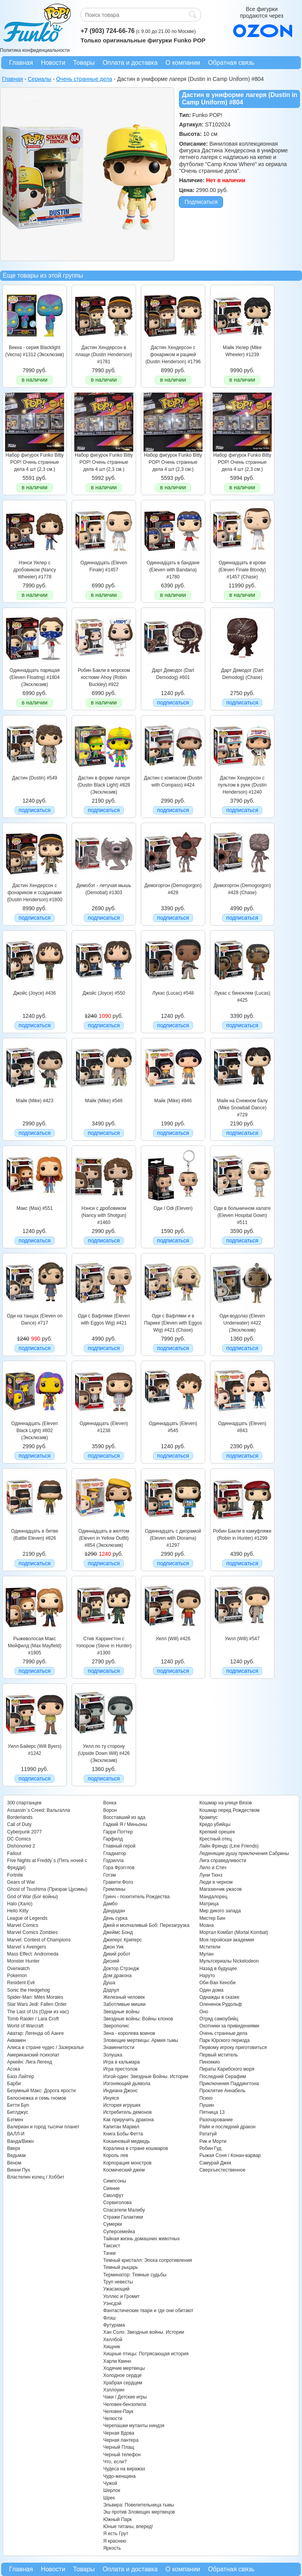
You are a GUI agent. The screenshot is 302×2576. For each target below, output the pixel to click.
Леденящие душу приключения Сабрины (244, 1853)
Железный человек (124, 1997)
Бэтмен (15, 2119)
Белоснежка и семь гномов (36, 2098)
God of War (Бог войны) (32, 1896)
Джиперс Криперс (122, 1940)
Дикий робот (116, 1954)
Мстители (210, 1947)
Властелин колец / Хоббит (35, 2177)
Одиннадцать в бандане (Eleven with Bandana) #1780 (173, 570)
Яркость (112, 2548)
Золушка (112, 2055)
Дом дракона (117, 1975)
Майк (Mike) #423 (34, 1100)
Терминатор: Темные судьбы (134, 2275)
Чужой (110, 2483)
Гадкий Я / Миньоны (125, 1824)
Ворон (110, 1810)
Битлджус (17, 2112)
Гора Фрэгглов (118, 1867)
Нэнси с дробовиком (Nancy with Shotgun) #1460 (104, 1216)
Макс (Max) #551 (35, 1208)
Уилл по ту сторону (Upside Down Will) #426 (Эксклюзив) (104, 1754)
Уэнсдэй (112, 2303)
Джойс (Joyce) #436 (34, 993)
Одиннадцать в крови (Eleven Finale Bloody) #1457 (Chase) (242, 570)
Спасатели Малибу (124, 2210)
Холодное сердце (122, 2375)
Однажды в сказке (219, 1997)
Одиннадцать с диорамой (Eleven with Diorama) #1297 (173, 1538)
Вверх (13, 2148)
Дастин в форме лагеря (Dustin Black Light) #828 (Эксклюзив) (103, 785)
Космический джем (124, 2170)
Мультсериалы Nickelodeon (229, 1961)
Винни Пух (18, 2170)
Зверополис (116, 2026)
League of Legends (27, 1918)
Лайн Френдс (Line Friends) (229, 1846)
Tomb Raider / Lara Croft (33, 2019)
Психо (206, 2098)
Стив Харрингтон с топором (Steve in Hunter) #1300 (104, 1646)
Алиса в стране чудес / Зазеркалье (45, 2047)
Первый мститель (218, 2055)
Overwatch (18, 1968)
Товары (84, 62)
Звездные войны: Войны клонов (138, 2019)
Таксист (111, 2246)
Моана (206, 1925)
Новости (53, 62)
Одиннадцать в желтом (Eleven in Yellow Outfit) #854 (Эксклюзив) (103, 1538)
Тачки (109, 2253)
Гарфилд (113, 1839)
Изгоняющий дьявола (126, 2083)
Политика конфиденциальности (35, 50)
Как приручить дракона (128, 2119)
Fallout (14, 1853)
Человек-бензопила (124, 2404)
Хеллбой (112, 2339)
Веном (14, 2163)
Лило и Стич (212, 1867)
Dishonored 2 (21, 1846)
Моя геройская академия (226, 1940)
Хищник (111, 2346)
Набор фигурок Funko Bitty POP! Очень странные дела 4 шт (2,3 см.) (35, 462)
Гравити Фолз (118, 1882)
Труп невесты (118, 2282)
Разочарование (216, 2119)
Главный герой (119, 1846)
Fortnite (15, 1875)
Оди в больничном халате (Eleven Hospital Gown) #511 (242, 1216)
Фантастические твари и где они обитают (148, 2310)
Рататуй (208, 2134)
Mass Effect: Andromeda (33, 1954)
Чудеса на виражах (124, 2469)
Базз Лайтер (20, 2076)
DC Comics (19, 1839)
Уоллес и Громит (121, 2296)
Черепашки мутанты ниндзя (133, 2425)
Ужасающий (116, 2289)
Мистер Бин (212, 1918)
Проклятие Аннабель (222, 2090)
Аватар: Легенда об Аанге (35, 2033)
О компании (183, 62)
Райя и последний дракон (227, 2127)
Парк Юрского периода (224, 2040)
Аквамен (16, 2040)
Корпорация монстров (127, 2163)
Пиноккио (209, 2062)
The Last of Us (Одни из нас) (38, 2011)
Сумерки (112, 2224)
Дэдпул (111, 1990)
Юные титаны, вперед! (128, 2526)
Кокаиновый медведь (126, 2141)
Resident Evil (21, 1982)
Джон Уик (113, 1947)
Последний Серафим (222, 2076)
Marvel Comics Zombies (32, 1932)
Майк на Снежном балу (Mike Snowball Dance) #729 (242, 1108)
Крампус (208, 1817)
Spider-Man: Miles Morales (35, 1997)
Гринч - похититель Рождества (136, 1896)
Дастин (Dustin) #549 (34, 778)
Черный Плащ (118, 2447)
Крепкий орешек (217, 1832)
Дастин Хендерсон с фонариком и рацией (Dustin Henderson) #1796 (173, 355)
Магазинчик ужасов (220, 1889)
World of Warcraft (25, 2026)
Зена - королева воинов (129, 2033)
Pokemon (17, 1975)
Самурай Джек (215, 2163)
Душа (109, 1982)
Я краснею (114, 2541)
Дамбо (110, 1903)
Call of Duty (19, 1824)
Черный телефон (121, 2454)
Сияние (111, 2188)
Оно (203, 2011)
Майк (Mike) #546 (103, 1100)
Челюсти (112, 2418)
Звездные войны (121, 2011)
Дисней (111, 1961)
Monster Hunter (23, 1961)
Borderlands (20, 1817)
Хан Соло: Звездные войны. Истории (143, 2332)
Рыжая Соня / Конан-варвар (230, 2155)
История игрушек (121, 2105)
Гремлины (114, 1889)
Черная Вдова (118, 2433)
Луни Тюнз (211, 1875)
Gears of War (21, 1882)
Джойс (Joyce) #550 (104, 993)
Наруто (207, 1975)
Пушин (206, 2105)
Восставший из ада (124, 1817)
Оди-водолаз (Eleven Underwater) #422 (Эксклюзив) (242, 1323)
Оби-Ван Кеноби (217, 1982)
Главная (21, 62)
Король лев (115, 2155)
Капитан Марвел (121, 2127)
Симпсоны (114, 2181)
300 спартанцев (24, 1803)
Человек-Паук (118, 2411)
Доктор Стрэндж (121, 1968)
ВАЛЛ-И (15, 2134)
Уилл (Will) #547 (242, 1638)
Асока (13, 2069)
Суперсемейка (119, 2231)
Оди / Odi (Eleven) (172, 1208)
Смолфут (113, 2195)
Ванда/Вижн (20, 2141)
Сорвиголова (117, 2202)
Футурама (114, 2325)
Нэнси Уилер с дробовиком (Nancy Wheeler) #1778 (34, 570)
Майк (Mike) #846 (173, 1100)
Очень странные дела (223, 2033)
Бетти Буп (18, 2105)
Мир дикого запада (220, 1911)
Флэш (109, 2318)
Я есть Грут (115, 2533)
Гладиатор (114, 1853)
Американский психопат (33, 2055)
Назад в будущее (218, 1968)
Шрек (109, 2498)
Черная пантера (120, 2440)
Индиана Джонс (120, 2090)
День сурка (115, 1918)
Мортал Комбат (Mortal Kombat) (233, 1932)
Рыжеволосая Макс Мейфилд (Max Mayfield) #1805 (34, 1646)
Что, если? (115, 2461)
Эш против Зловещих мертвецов (139, 2512)
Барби (14, 2083)
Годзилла (113, 1860)
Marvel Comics (22, 1925)
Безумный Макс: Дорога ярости (41, 2090)
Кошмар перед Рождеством (229, 1810)
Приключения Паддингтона (229, 2083)
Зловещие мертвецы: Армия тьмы (140, 2040)
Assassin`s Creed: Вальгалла (38, 1810)
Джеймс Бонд (118, 1932)
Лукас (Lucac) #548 (173, 993)
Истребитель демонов (127, 2112)
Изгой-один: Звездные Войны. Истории (145, 2076)
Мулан (206, 1954)
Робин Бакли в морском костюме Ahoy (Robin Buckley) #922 (104, 678)
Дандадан (114, 1911)
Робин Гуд (210, 2148)
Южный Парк (117, 2519)
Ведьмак (16, 2155)
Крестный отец (215, 1839)
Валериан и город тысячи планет (43, 2127)
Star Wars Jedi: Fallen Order (37, 2004)
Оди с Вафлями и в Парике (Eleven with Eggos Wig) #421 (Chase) (173, 1323)
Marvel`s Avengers (26, 1947)
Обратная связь (231, 62)
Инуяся (111, 2098)
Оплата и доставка (130, 62)
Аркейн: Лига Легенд (29, 2062)
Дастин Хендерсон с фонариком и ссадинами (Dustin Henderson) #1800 (35, 893)
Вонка (109, 1803)
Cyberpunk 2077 (24, 1832)
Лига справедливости (222, 1860)
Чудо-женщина (119, 2476)
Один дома (211, 1990)
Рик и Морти (212, 2141)
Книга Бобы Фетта (123, 2134)
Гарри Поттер (118, 1832)
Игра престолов (120, 2069)
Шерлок (111, 2490)
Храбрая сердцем (122, 2383)
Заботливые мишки (124, 2004)
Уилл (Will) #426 (173, 1638)
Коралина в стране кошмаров (135, 2148)
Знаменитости (118, 2047)
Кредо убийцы (214, 1824)
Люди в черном (216, 1882)
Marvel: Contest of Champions (38, 1940)
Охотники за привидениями (229, 2026)
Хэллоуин (113, 2390)
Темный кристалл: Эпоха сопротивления (147, 2260)
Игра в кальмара (121, 2062)
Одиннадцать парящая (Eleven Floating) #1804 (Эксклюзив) (34, 678)
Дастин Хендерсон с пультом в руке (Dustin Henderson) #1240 (242, 785)
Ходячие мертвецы (124, 2368)
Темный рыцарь (120, 2267)
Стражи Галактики (123, 2217)
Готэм (109, 1875)
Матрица (209, 1903)
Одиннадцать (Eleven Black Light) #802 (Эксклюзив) (34, 1431)
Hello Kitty (17, 1911)
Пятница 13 (212, 2112)
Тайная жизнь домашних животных (141, 2238)
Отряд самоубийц (218, 2019)
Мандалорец (213, 1896)
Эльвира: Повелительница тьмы (138, 2505)
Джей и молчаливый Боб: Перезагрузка (146, 1925)
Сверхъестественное (222, 2170)
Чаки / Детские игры (125, 2397)
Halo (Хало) (20, 1903)
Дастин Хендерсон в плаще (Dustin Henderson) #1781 (104, 355)
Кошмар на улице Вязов (225, 1803)
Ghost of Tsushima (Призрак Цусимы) (47, 1889)
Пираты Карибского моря (226, 2069)
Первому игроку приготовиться (233, 2047)
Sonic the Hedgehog (28, 1990)
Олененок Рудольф (220, 2004)
